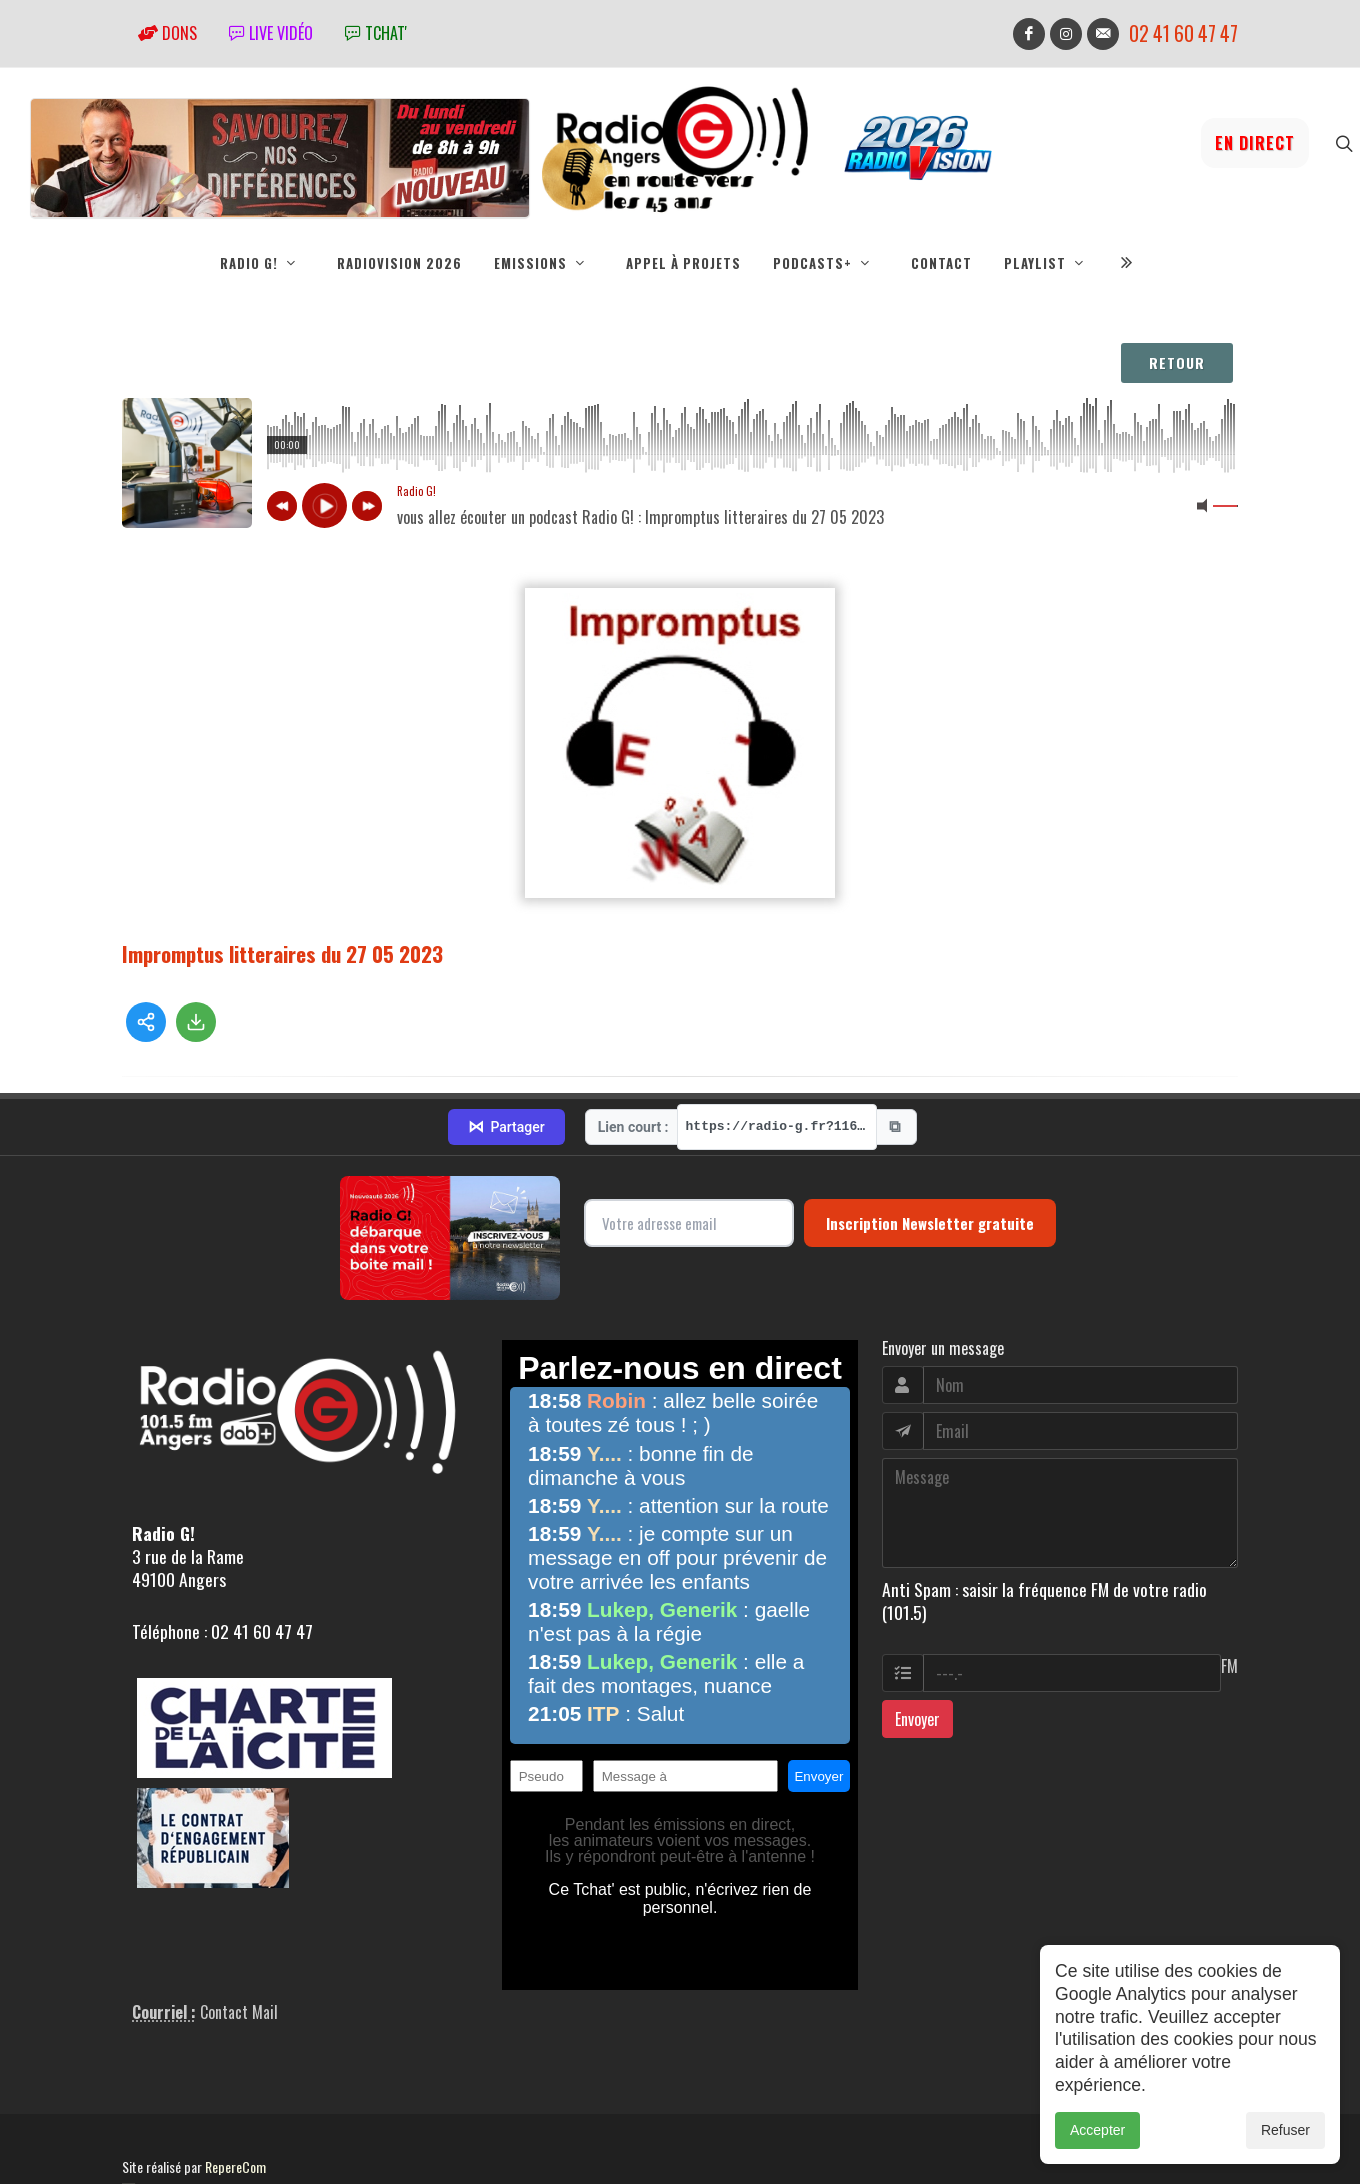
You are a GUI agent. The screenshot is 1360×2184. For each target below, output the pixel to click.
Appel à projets (683, 263)
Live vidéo (271, 33)
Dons (167, 33)
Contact (941, 263)
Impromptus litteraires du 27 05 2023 (282, 953)
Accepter (1097, 2130)
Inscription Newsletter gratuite (930, 1223)
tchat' (376, 33)
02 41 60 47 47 (1183, 33)
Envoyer (917, 1719)
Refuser (1285, 2130)
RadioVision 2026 (399, 263)
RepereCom (235, 2166)
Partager (506, 1127)
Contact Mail (239, 2012)
